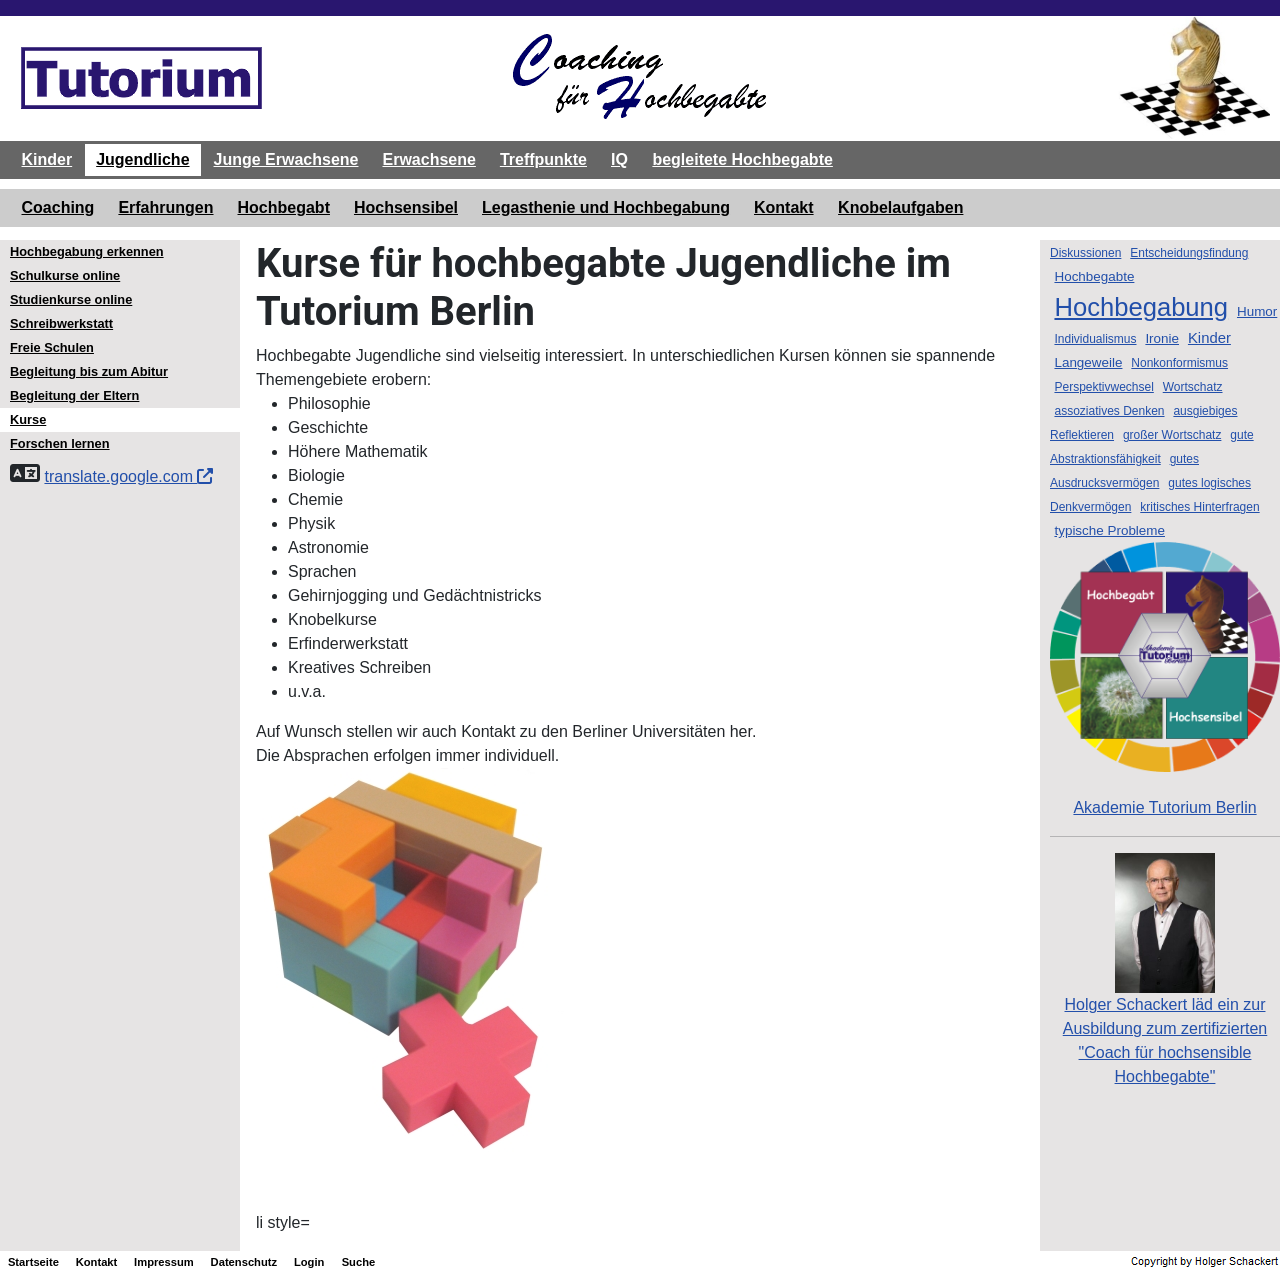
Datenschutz (244, 1262)
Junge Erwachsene (286, 159)
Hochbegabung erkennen (87, 251)
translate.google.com (128, 476)
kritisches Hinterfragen (1199, 507)
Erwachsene (428, 159)
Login (309, 1262)
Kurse (28, 419)
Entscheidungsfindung (1189, 253)
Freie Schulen (52, 347)
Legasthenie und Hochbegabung (606, 207)
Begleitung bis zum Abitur (89, 371)
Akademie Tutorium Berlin (1165, 679)
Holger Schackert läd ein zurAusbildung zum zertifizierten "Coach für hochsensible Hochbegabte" (1165, 1000)
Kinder (47, 159)
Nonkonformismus (1179, 363)
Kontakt (784, 207)
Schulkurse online (65, 275)
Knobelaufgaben (900, 207)
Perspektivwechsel (1103, 387)
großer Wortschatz (1172, 435)
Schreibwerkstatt (61, 323)
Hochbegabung (1141, 307)
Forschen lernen (60, 443)
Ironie (1162, 338)
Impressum (164, 1262)
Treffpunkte (543, 159)
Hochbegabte (1094, 276)
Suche (359, 1262)
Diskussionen (1085, 253)
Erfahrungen (165, 207)
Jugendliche (142, 159)
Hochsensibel (406, 207)
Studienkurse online (71, 299)
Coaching (58, 207)
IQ (619, 159)
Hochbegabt (284, 207)
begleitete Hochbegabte (742, 159)
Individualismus (1095, 339)
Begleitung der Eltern (74, 395)
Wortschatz (1193, 387)
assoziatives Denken (1109, 411)
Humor (1257, 311)
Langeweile (1088, 362)
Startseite (33, 1262)
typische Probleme (1109, 530)
